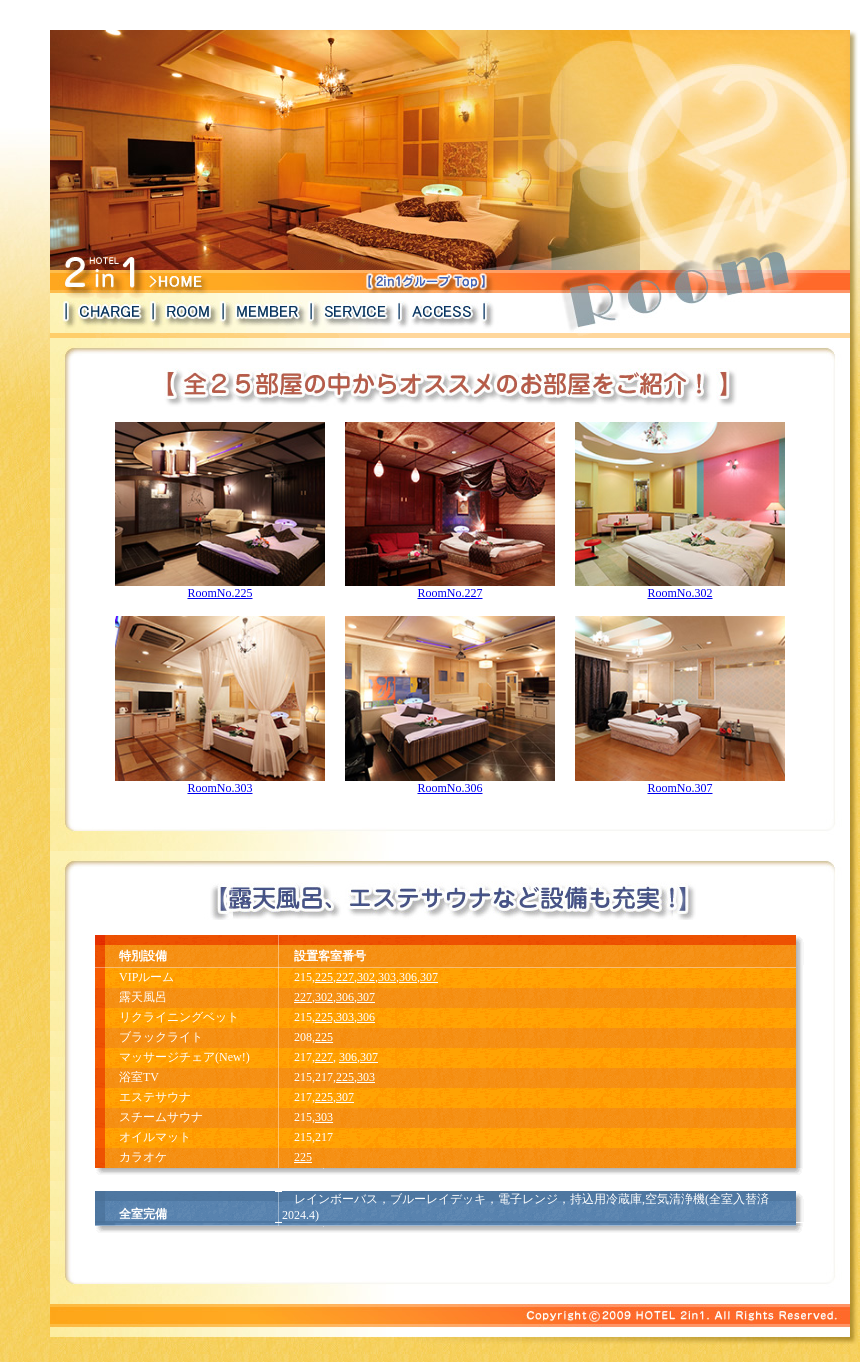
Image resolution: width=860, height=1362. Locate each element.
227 (345, 977)
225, (325, 1017)
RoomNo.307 (680, 782)
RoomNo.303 (220, 782)
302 (366, 977)
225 (324, 977)
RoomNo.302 (680, 587)
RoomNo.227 (450, 587)
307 (429, 977)
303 (387, 977)
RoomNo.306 (450, 782)
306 (408, 977)
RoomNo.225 (220, 587)
